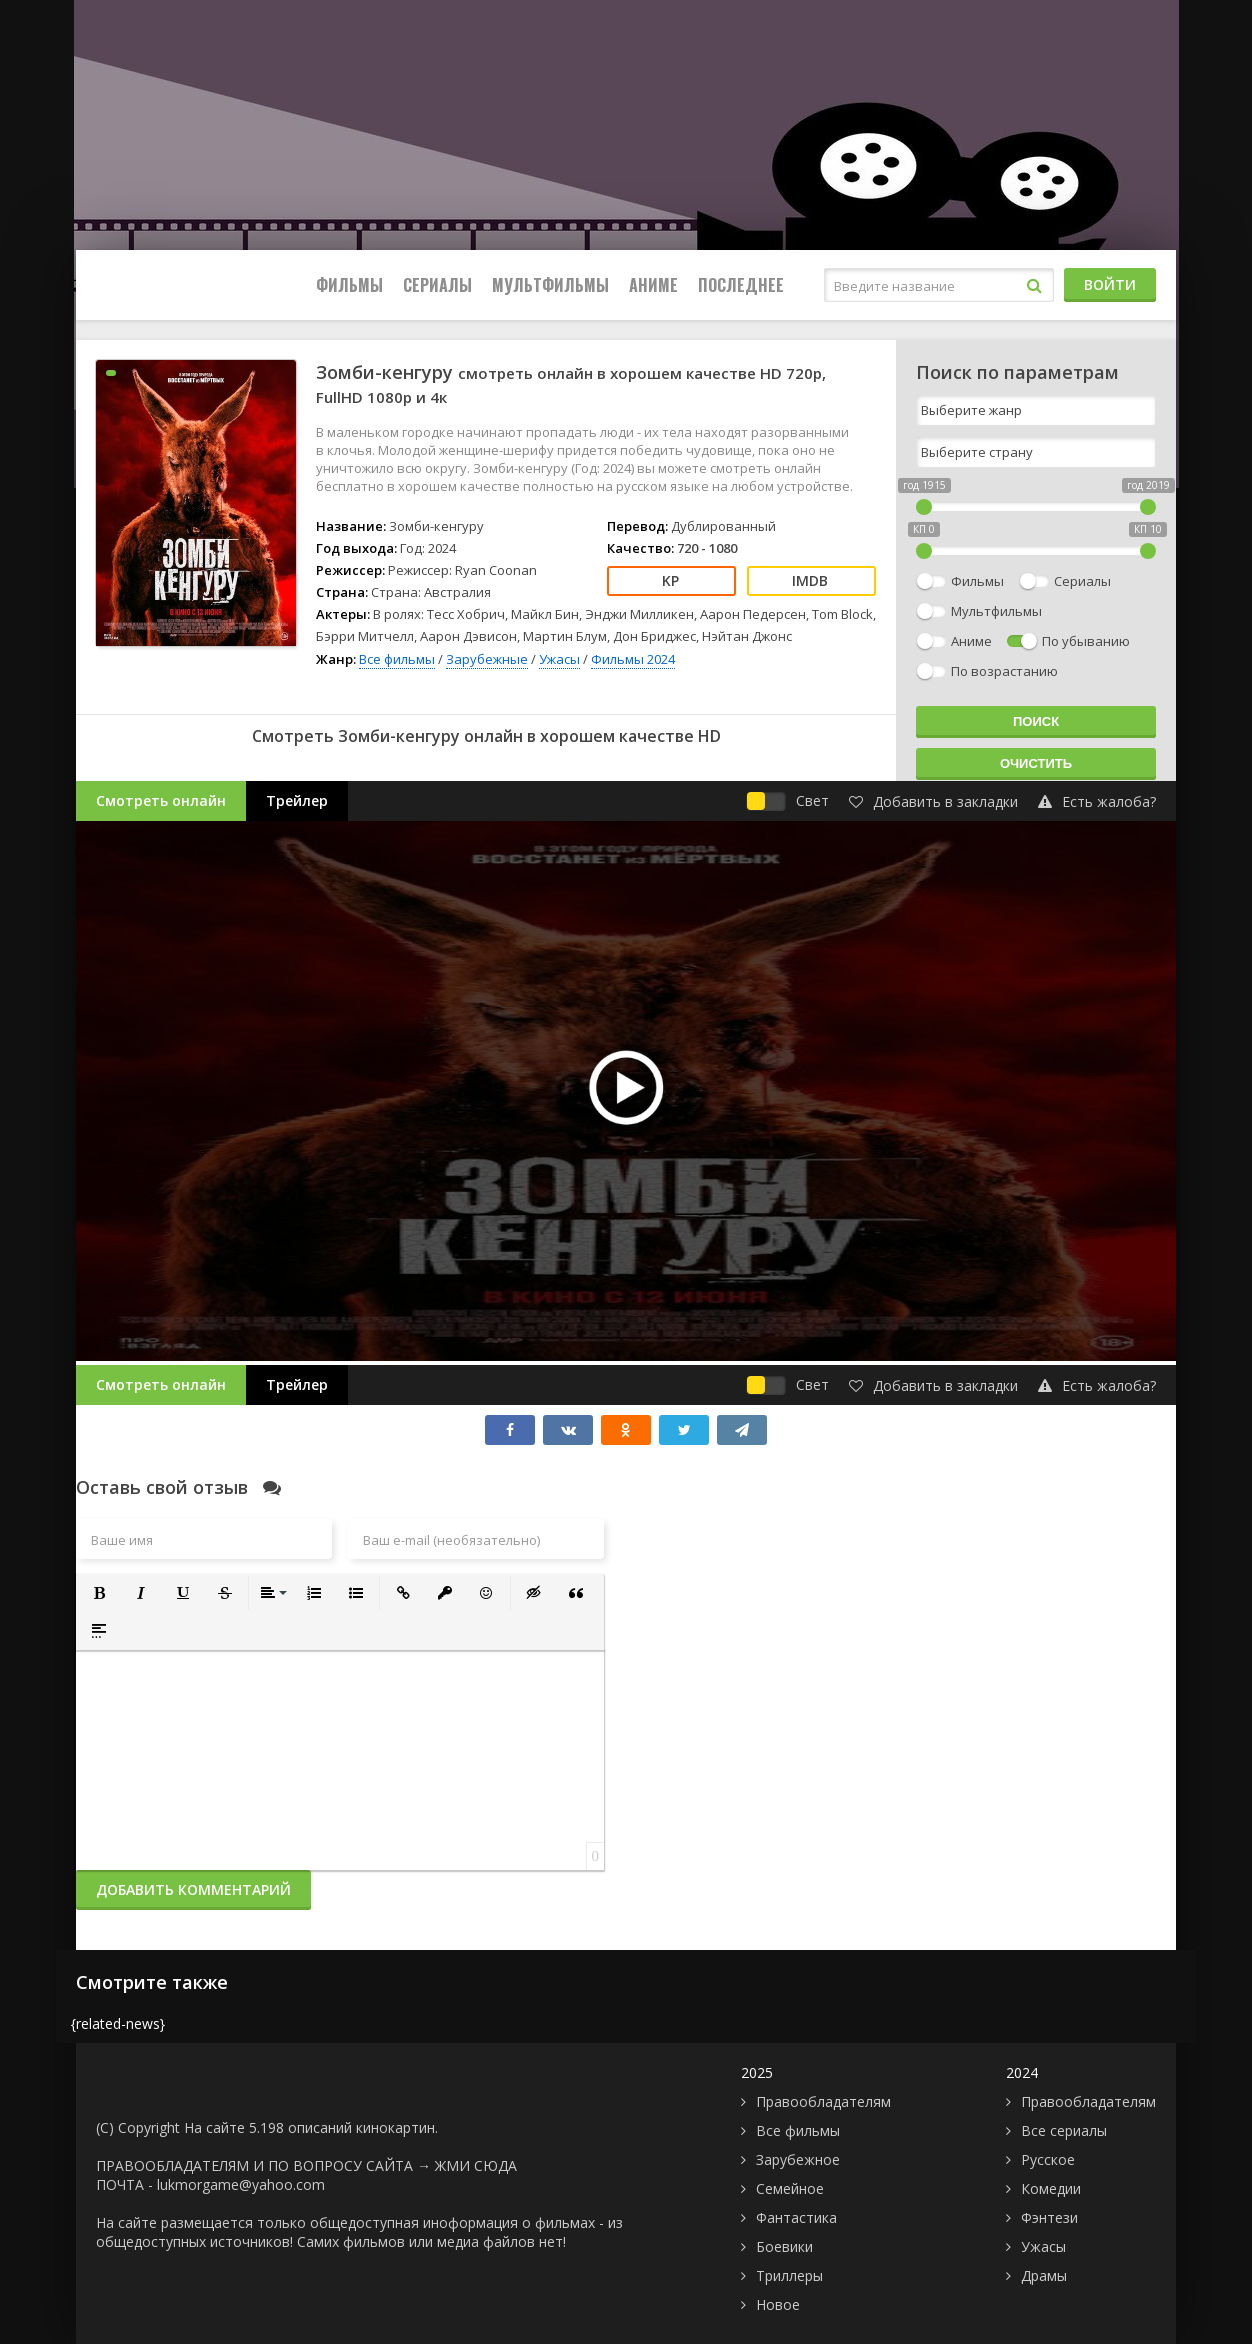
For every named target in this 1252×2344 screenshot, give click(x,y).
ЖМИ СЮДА (476, 2165)
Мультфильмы (550, 285)
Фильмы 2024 (633, 659)
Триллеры (789, 2275)
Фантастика (796, 2217)
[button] (99, 1593)
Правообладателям (823, 2101)
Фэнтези (1049, 2217)
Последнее (741, 285)
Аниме (653, 285)
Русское (1048, 2159)
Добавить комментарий (193, 1889)
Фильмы (349, 285)
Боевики (784, 2246)
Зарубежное (798, 2159)
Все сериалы (1064, 2130)
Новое (778, 2304)
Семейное (790, 2188)
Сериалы (437, 285)
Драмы (1044, 2275)
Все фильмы (397, 659)
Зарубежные (487, 659)
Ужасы (559, 659)
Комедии (1051, 2188)
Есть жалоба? (1097, 801)
